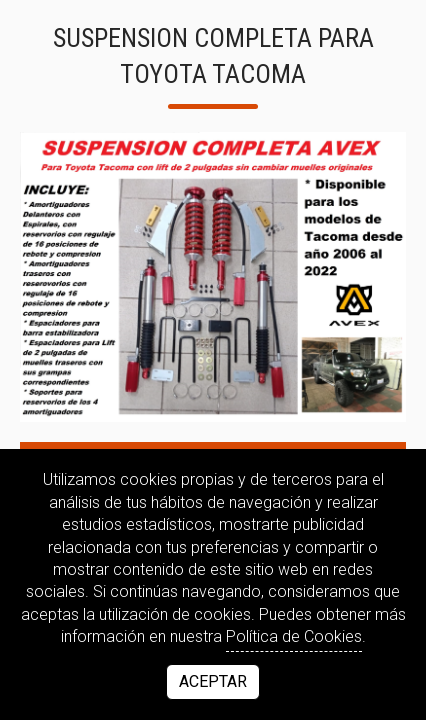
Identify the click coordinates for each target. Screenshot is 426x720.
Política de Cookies (294, 636)
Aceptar (213, 681)
